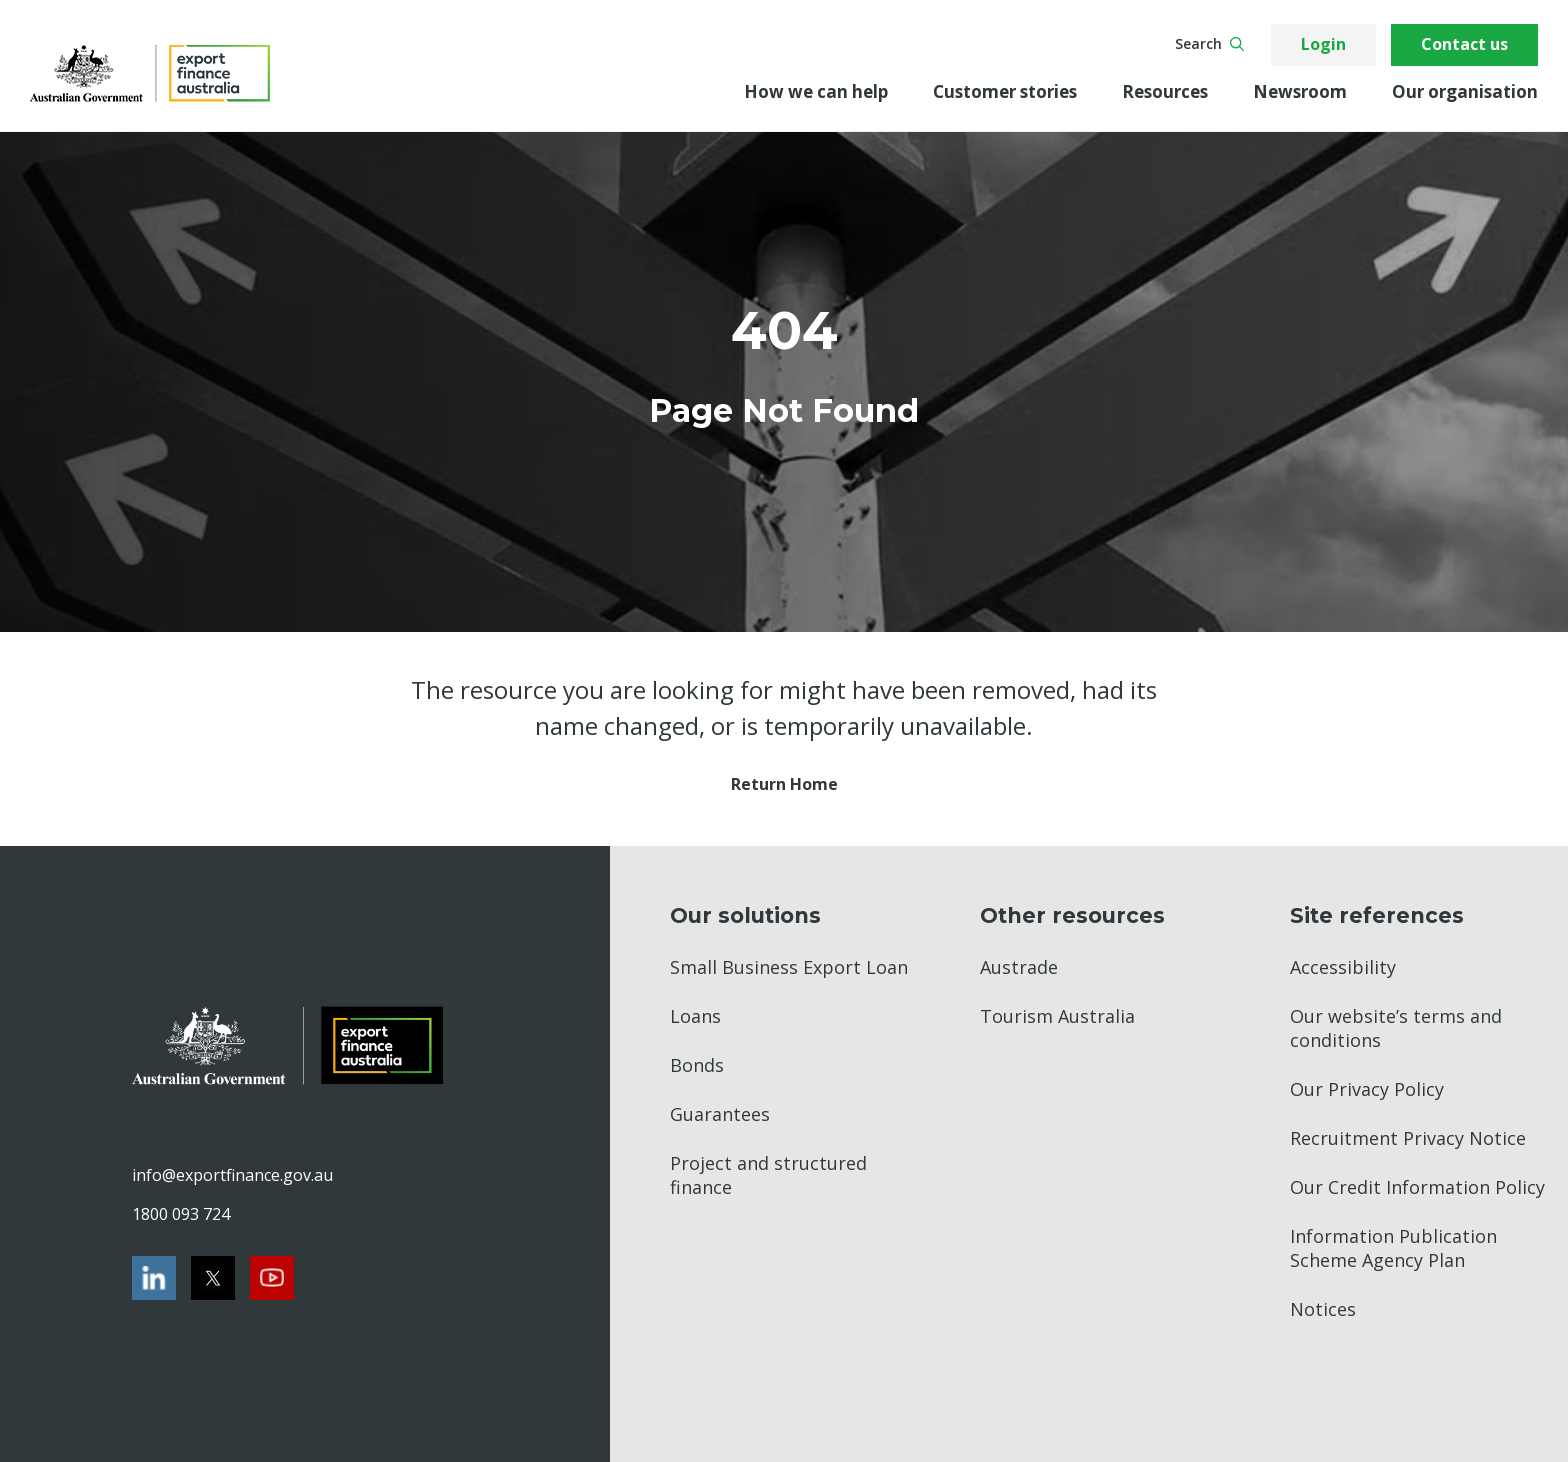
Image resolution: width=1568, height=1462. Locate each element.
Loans (695, 1016)
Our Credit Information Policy (1417, 1187)
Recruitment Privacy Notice (1408, 1138)
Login (1323, 44)
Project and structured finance (768, 1175)
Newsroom (1300, 91)
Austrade (1019, 967)
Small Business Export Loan (789, 967)
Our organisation (1465, 91)
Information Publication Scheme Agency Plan (1393, 1248)
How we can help (816, 91)
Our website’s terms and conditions (1396, 1028)
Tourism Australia (1057, 1016)
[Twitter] (213, 1278)
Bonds (697, 1065)
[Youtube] (272, 1278)
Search (1209, 43)
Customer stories (1005, 91)
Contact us (1464, 44)
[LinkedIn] (154, 1278)
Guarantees (720, 1114)
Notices (1323, 1309)
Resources (1165, 91)
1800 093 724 (181, 1214)
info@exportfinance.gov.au (232, 1175)
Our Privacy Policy (1367, 1089)
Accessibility (1343, 967)
